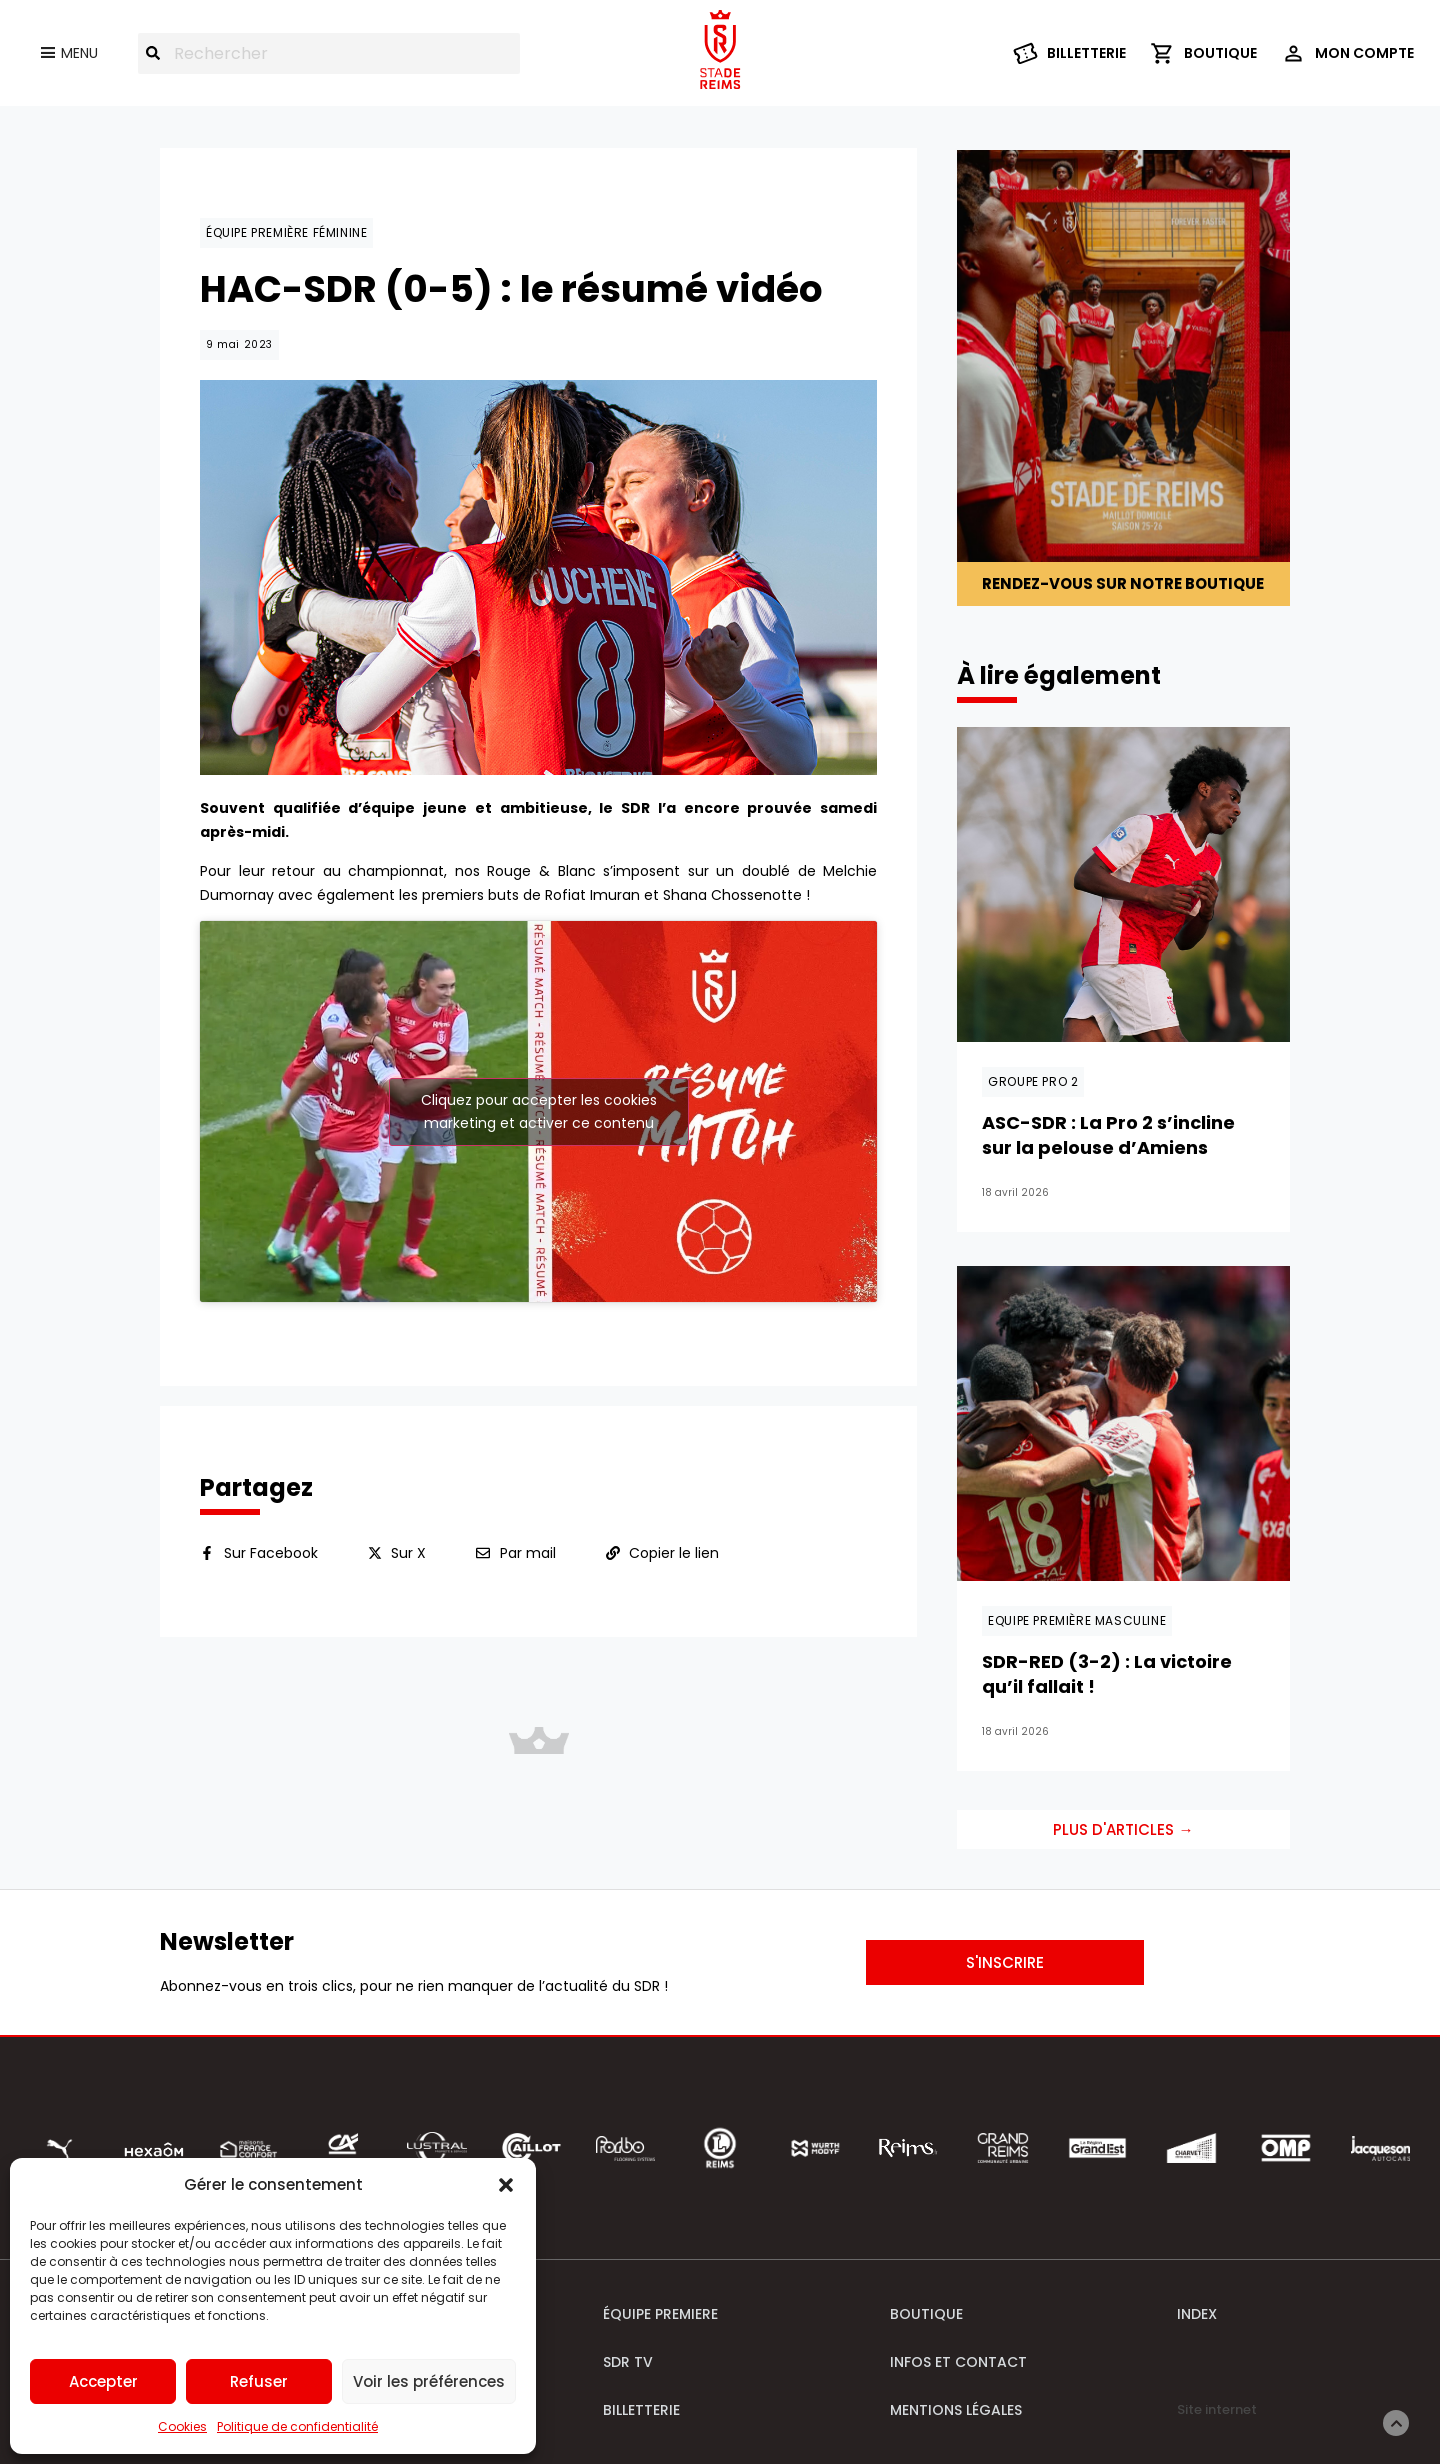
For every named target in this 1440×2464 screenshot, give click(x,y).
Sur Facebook (271, 1553)
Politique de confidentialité (297, 2426)
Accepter (103, 2381)
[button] (506, 2185)
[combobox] (329, 53)
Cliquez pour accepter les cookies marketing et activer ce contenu (539, 1111)
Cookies (182, 2426)
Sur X (408, 1553)
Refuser (259, 2381)
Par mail (528, 1553)
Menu (79, 53)
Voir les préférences (429, 2381)
